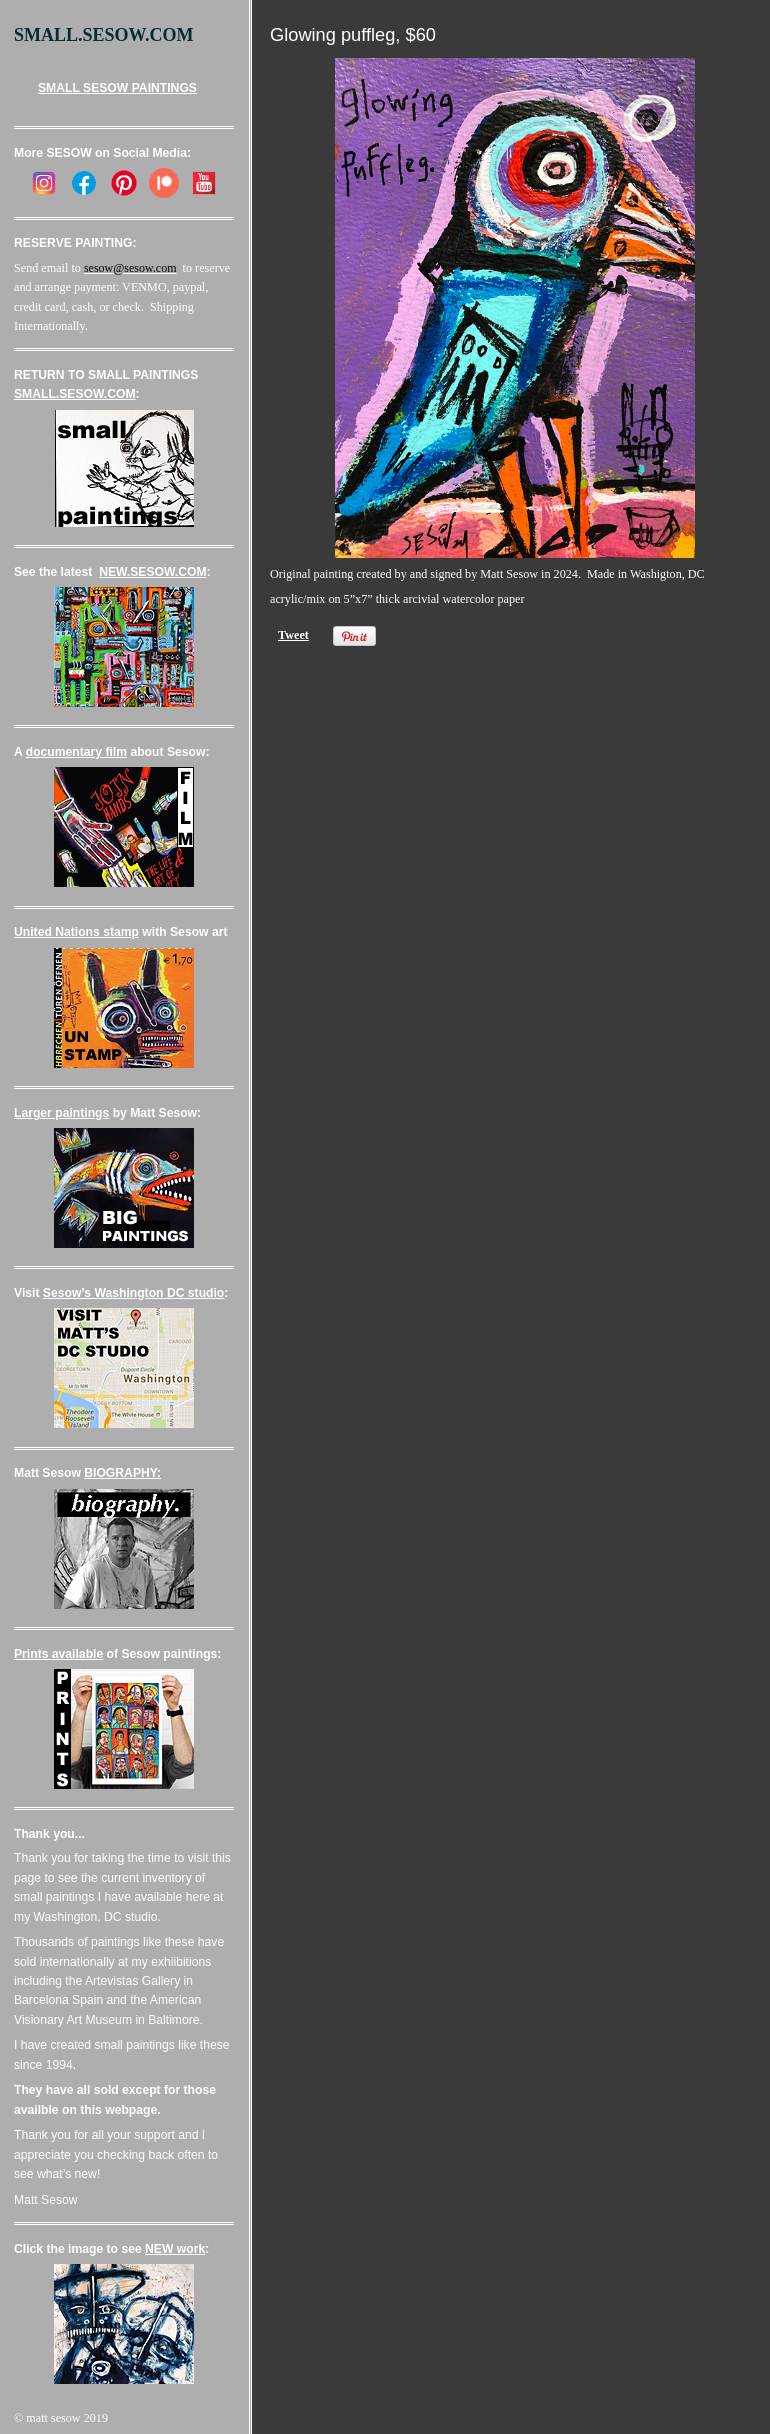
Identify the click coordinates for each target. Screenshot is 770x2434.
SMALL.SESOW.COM (75, 394)
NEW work (175, 2249)
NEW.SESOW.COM (152, 572)
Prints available (58, 1654)
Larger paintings (61, 1113)
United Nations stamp (76, 932)
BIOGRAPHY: (122, 1473)
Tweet (293, 635)
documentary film (76, 752)
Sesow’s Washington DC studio (133, 1293)
